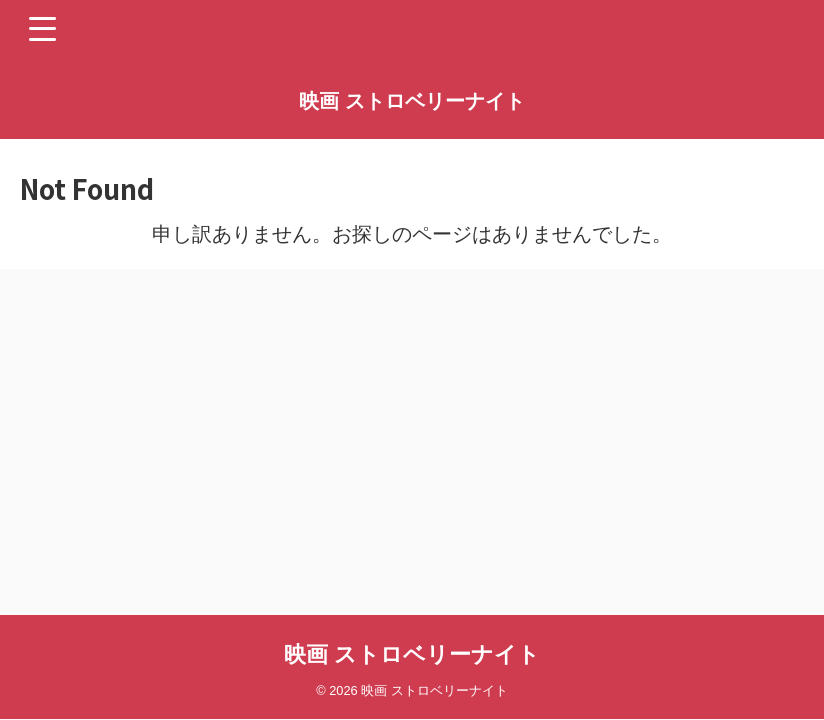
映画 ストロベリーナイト (412, 101)
